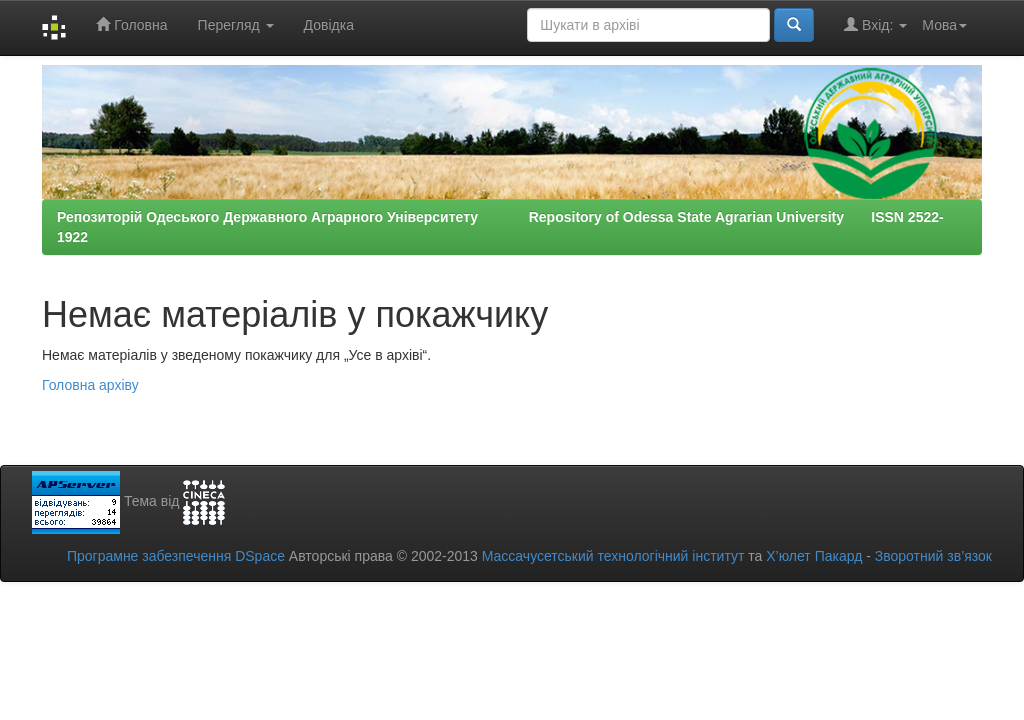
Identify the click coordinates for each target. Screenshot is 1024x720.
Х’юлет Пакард (814, 556)
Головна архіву (90, 385)
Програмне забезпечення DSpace (176, 556)
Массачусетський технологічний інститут (613, 556)
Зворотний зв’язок (933, 556)
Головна (131, 24)
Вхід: (875, 24)
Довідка (329, 25)
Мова (944, 25)
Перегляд (236, 25)
